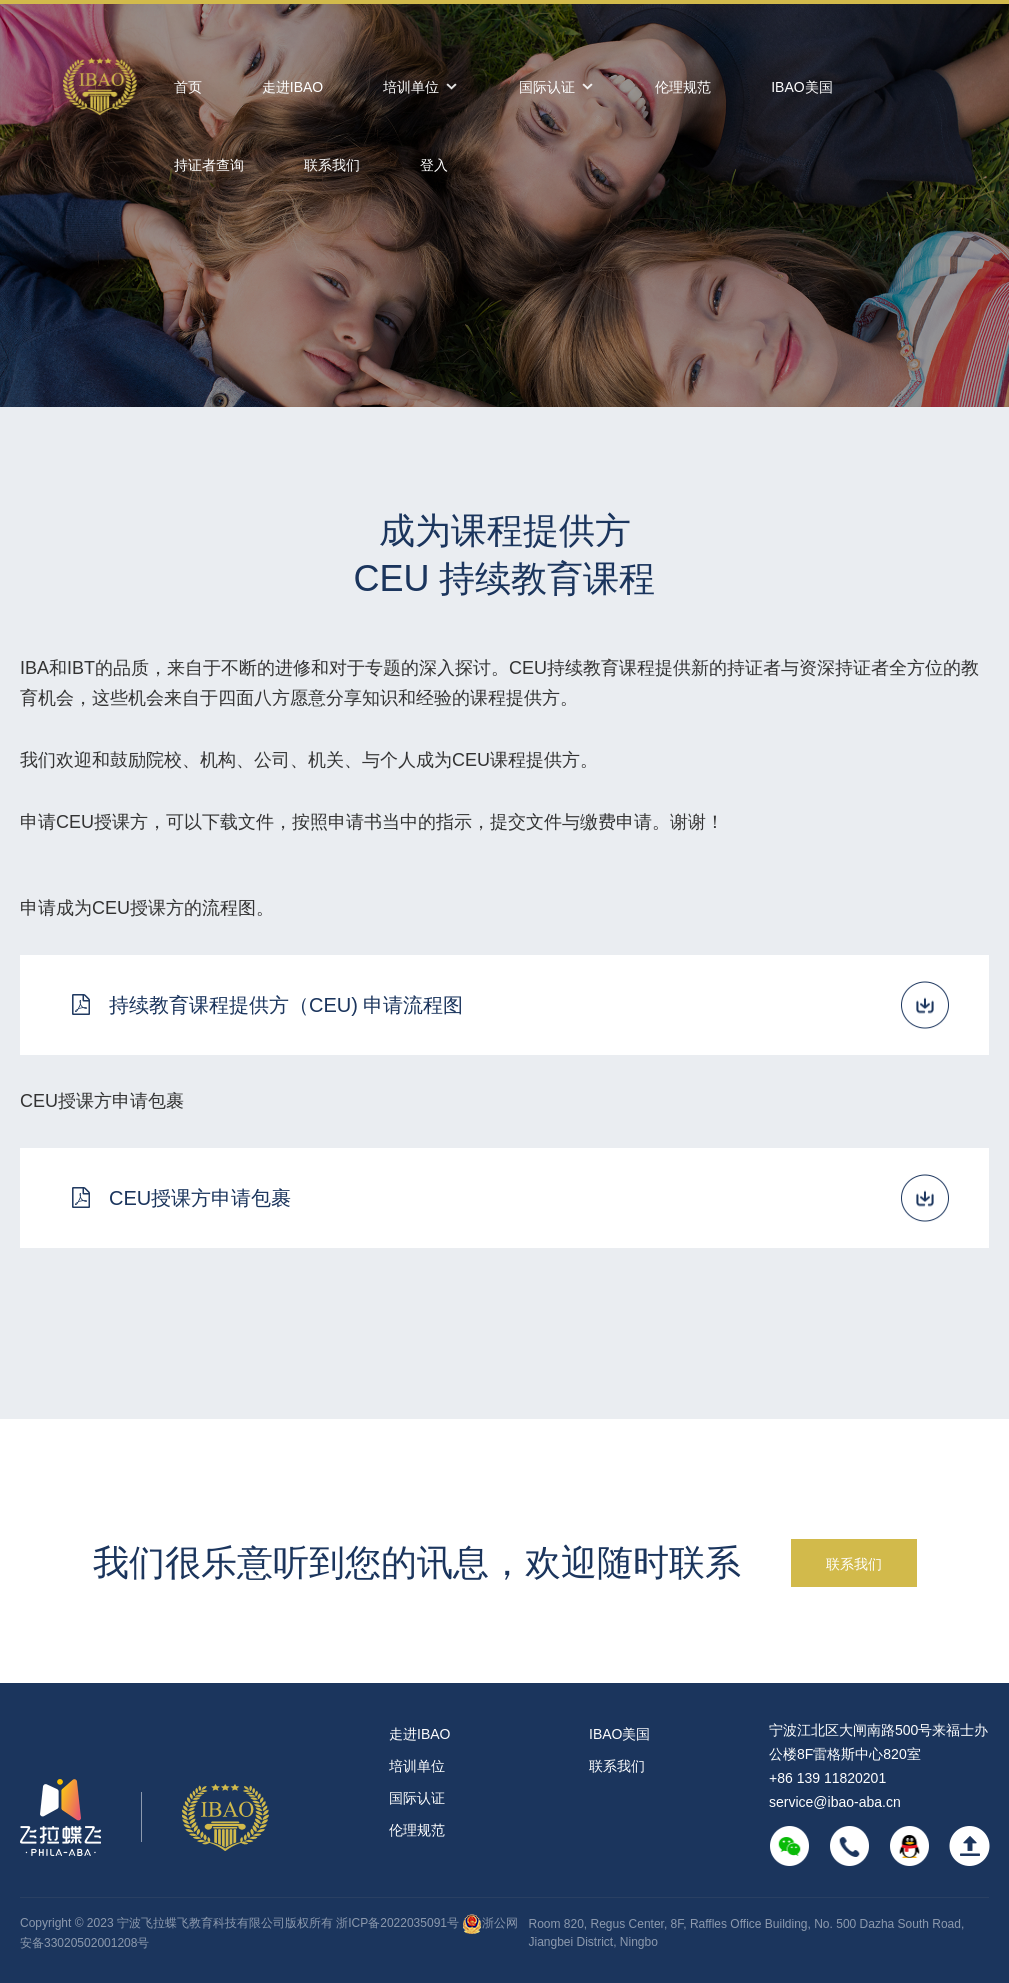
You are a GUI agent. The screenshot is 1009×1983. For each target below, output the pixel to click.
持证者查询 (209, 165)
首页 (188, 87)
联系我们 (332, 165)
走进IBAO (292, 87)
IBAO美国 (801, 87)
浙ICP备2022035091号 (399, 1923)
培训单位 (421, 87)
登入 (434, 165)
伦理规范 (683, 87)
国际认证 (557, 87)
